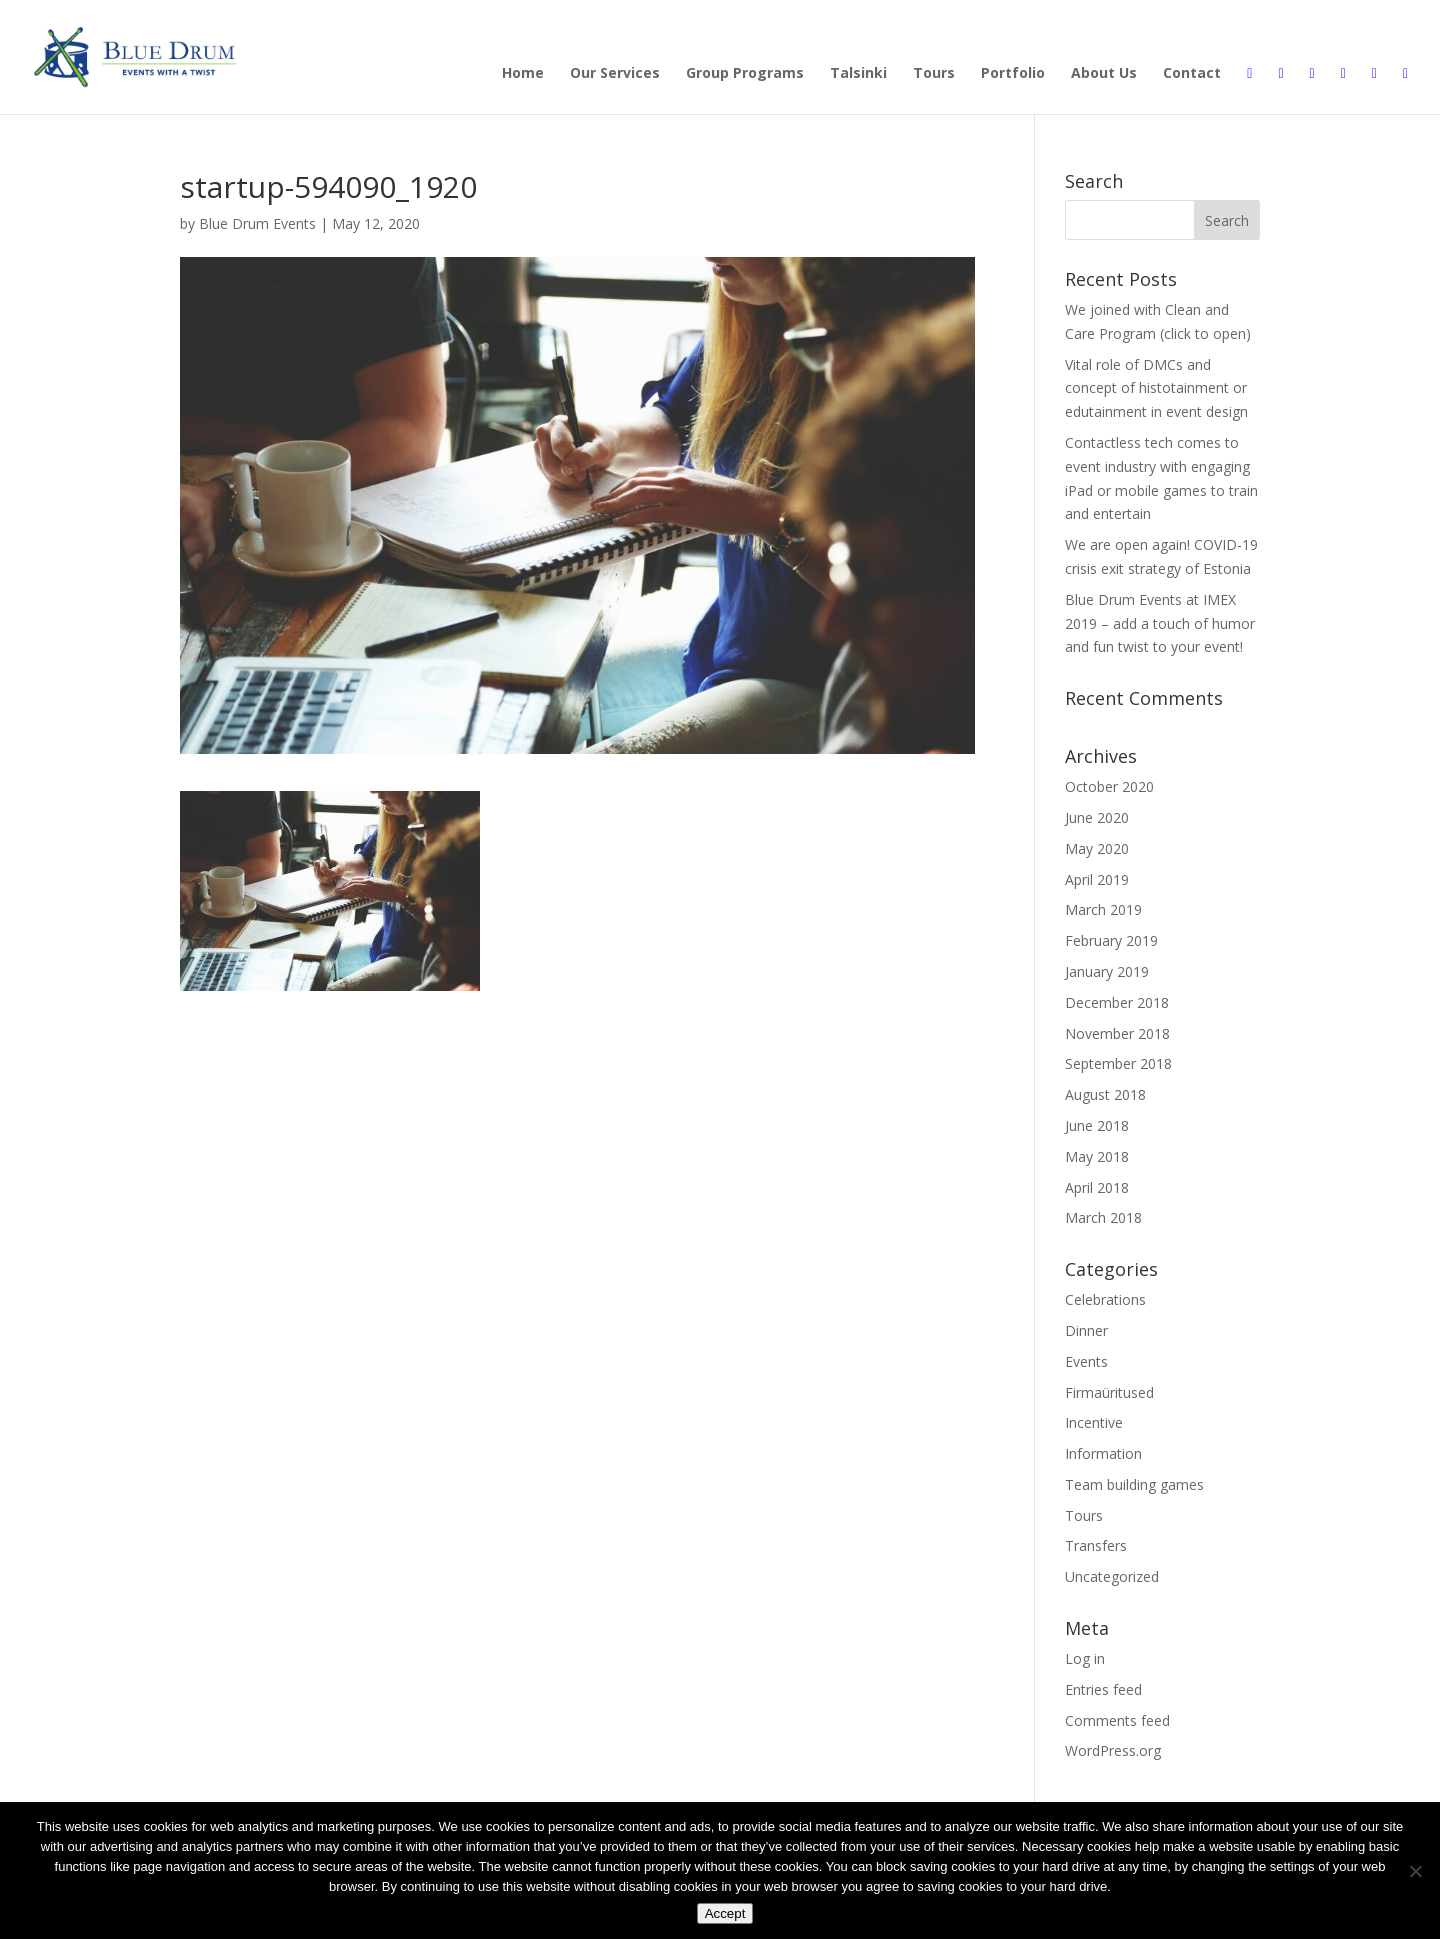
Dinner (1086, 1330)
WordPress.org (1113, 1750)
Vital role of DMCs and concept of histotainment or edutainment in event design (1156, 388)
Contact (1192, 74)
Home (523, 74)
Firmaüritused (1109, 1392)
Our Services (615, 74)
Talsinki (858, 74)
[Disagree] (1415, 1871)
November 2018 (1117, 1033)
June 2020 (1097, 817)
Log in (1085, 1658)
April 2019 (1097, 879)
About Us (1104, 74)
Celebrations (1105, 1299)
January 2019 (1107, 971)
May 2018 (1097, 1156)
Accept (725, 1913)
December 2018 (1117, 1002)
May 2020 (1097, 848)
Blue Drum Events (257, 223)
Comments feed (1117, 1720)
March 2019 (1103, 909)
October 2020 (1109, 786)
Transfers (1096, 1545)
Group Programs (745, 74)
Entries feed (1103, 1689)
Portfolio (1013, 74)
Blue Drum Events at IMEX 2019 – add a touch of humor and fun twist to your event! (1160, 623)
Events (1086, 1361)
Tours (934, 74)
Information (1103, 1453)
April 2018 (1097, 1187)
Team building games (1134, 1484)
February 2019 (1111, 940)
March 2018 (1103, 1217)
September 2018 (1118, 1063)
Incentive (1094, 1422)
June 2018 (1097, 1125)
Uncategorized (1112, 1576)
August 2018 (1105, 1094)
